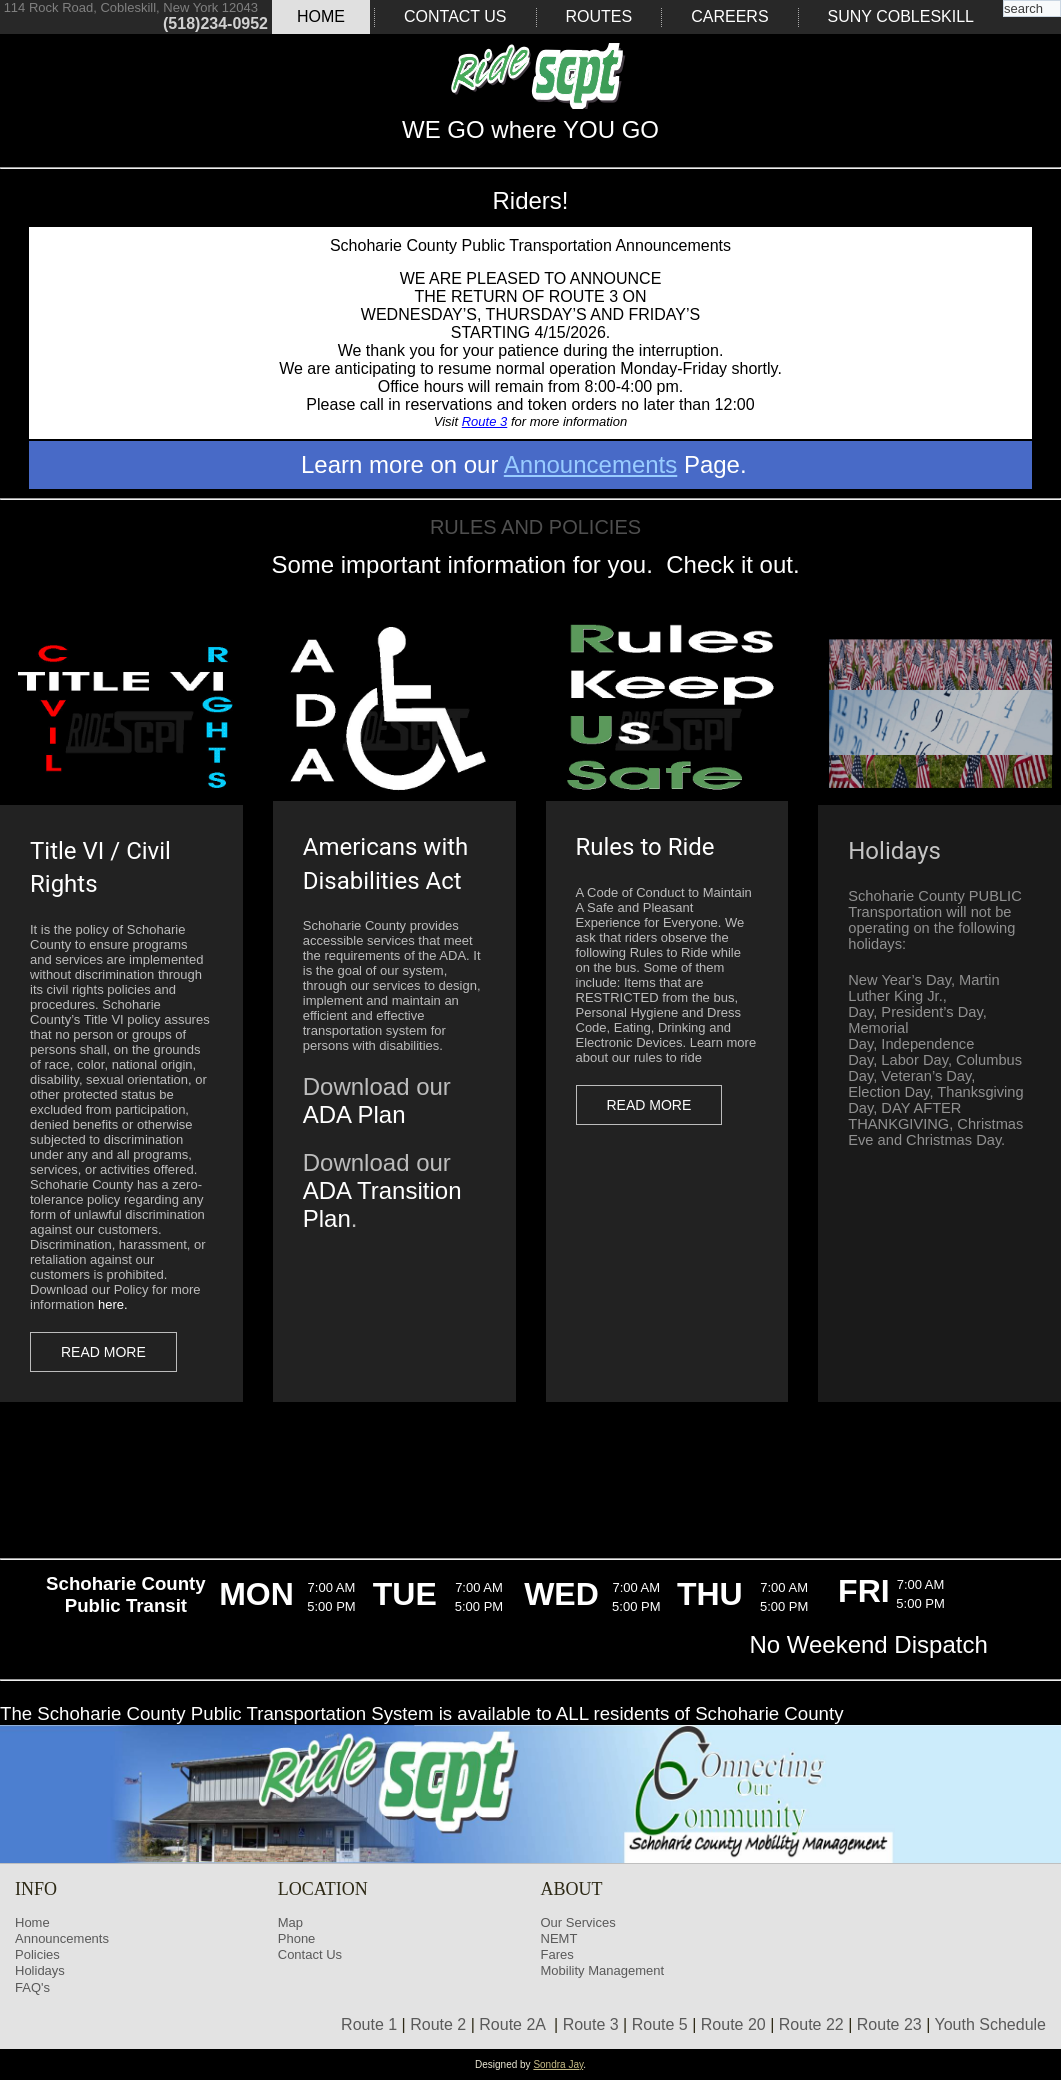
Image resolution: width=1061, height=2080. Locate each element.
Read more (103, 1352)
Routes (599, 16)
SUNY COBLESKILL (901, 16)
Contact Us (455, 16)
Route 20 (733, 2024)
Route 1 (369, 2024)
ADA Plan (354, 1114)
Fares (557, 1954)
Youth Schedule (990, 2024)
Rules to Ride (645, 847)
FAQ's (32, 1987)
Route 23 (889, 2024)
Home (321, 16)
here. (113, 1304)
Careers (729, 16)
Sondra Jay (558, 2064)
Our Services (578, 1922)
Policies (37, 1954)
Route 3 (485, 421)
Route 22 (811, 2024)
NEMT (559, 1938)
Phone (297, 1938)
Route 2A (512, 2024)
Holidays (40, 1970)
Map (290, 1922)
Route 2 (438, 2024)
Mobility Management (603, 1970)
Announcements (590, 464)
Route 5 (660, 2024)
